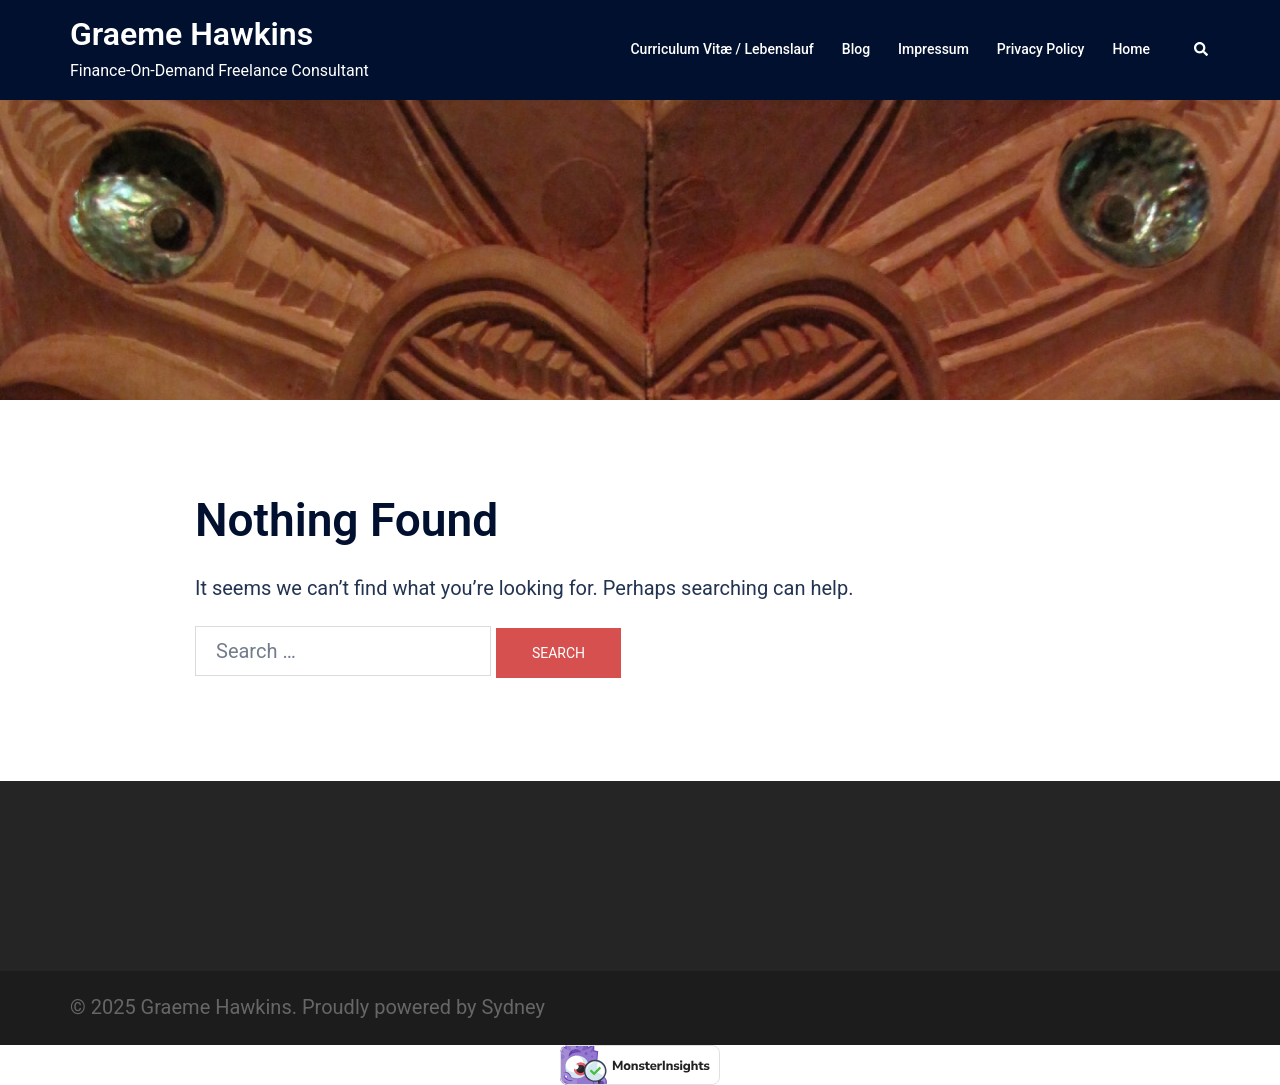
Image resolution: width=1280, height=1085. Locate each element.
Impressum (933, 49)
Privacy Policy (1041, 49)
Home (1131, 49)
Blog (856, 49)
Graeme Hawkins (191, 34)
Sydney (512, 1007)
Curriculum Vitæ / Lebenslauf (721, 49)
